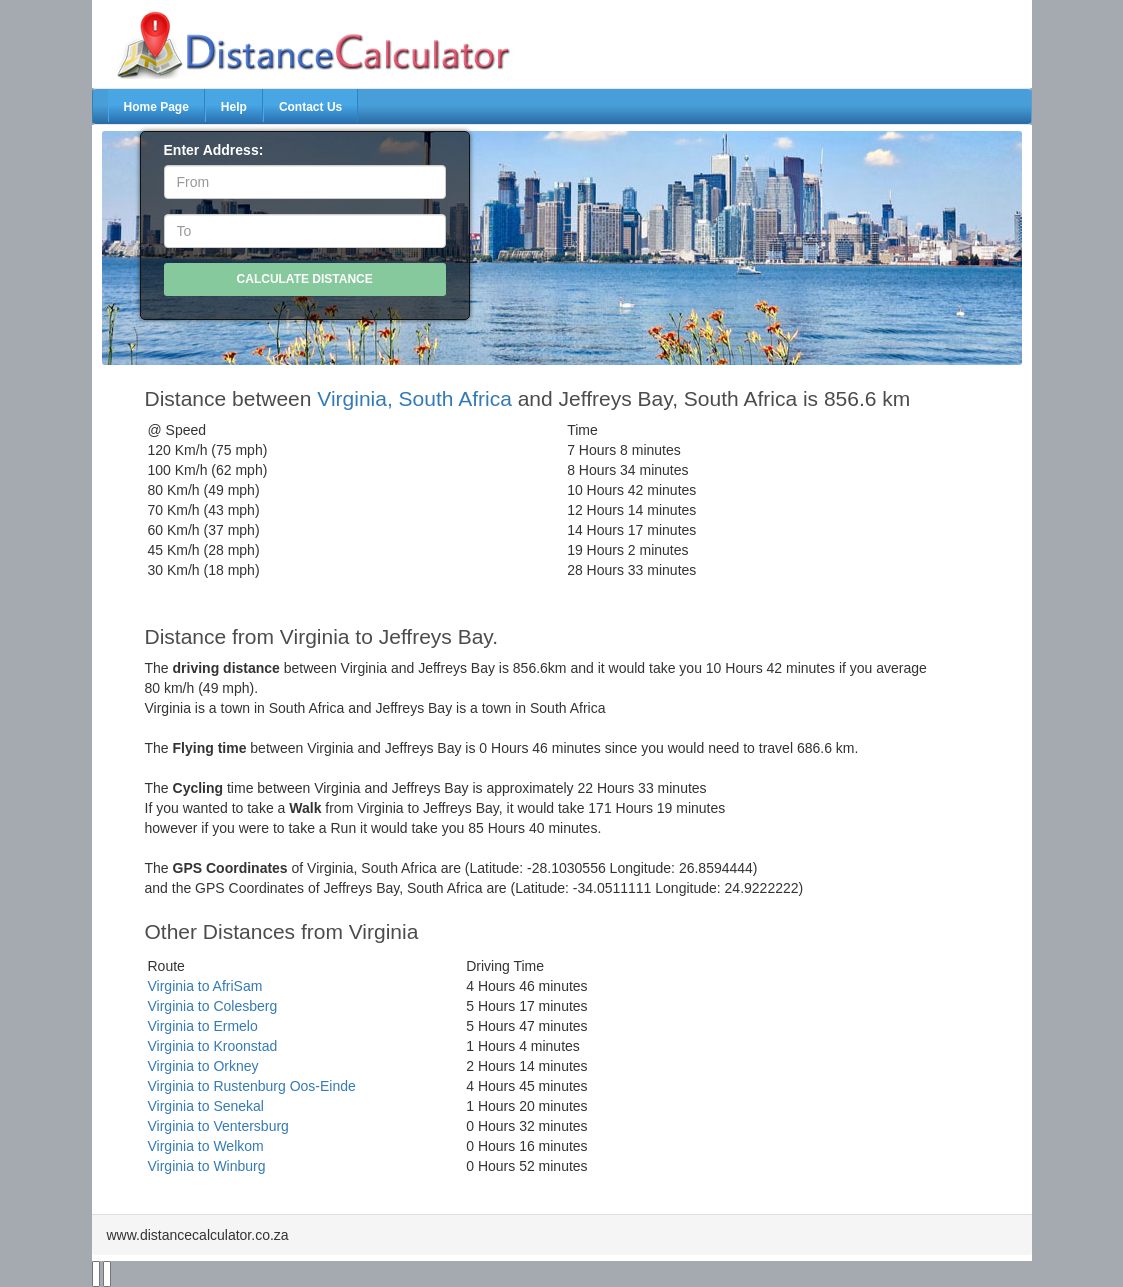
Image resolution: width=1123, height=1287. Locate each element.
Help (234, 107)
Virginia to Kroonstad (213, 1046)
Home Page (156, 107)
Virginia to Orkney (203, 1066)
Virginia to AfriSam (205, 986)
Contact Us (310, 107)
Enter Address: (214, 150)
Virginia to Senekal (206, 1106)
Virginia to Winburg (207, 1166)
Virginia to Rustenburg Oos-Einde (252, 1086)
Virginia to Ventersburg (218, 1126)
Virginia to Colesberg (213, 1006)
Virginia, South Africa (414, 398)
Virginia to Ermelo (203, 1026)
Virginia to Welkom (206, 1146)
